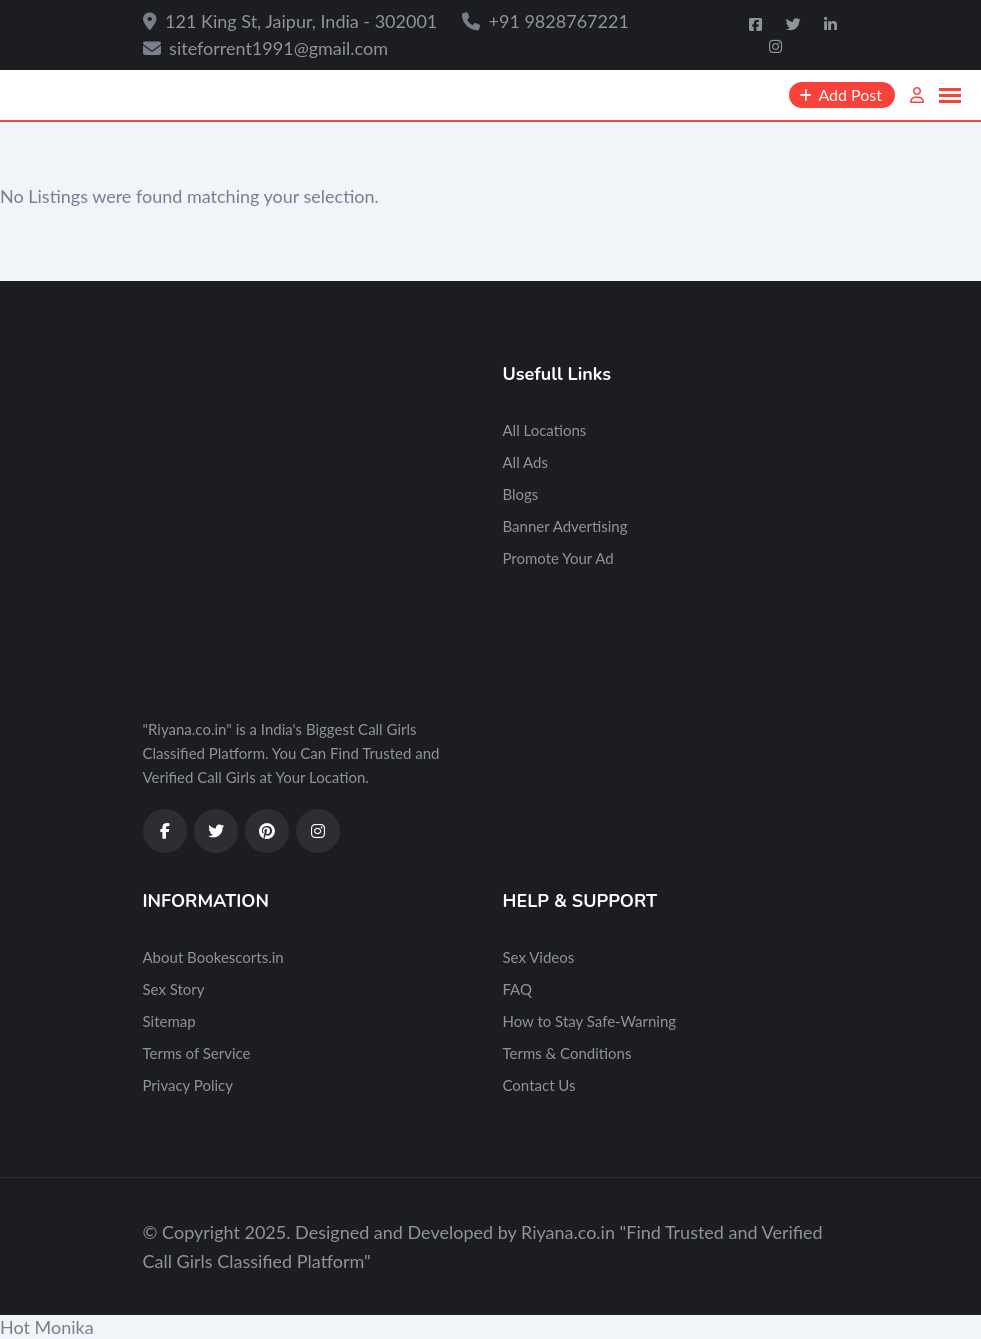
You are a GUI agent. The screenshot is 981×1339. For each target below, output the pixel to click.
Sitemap (169, 1021)
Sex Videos (539, 957)
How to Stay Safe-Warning (590, 1021)
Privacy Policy (188, 1085)
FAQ (518, 989)
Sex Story (174, 989)
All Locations (545, 430)
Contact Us (539, 1085)
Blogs (521, 494)
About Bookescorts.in (213, 957)
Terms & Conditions (567, 1053)
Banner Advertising (565, 526)
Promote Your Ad (558, 558)
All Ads (525, 462)
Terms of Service (197, 1053)
